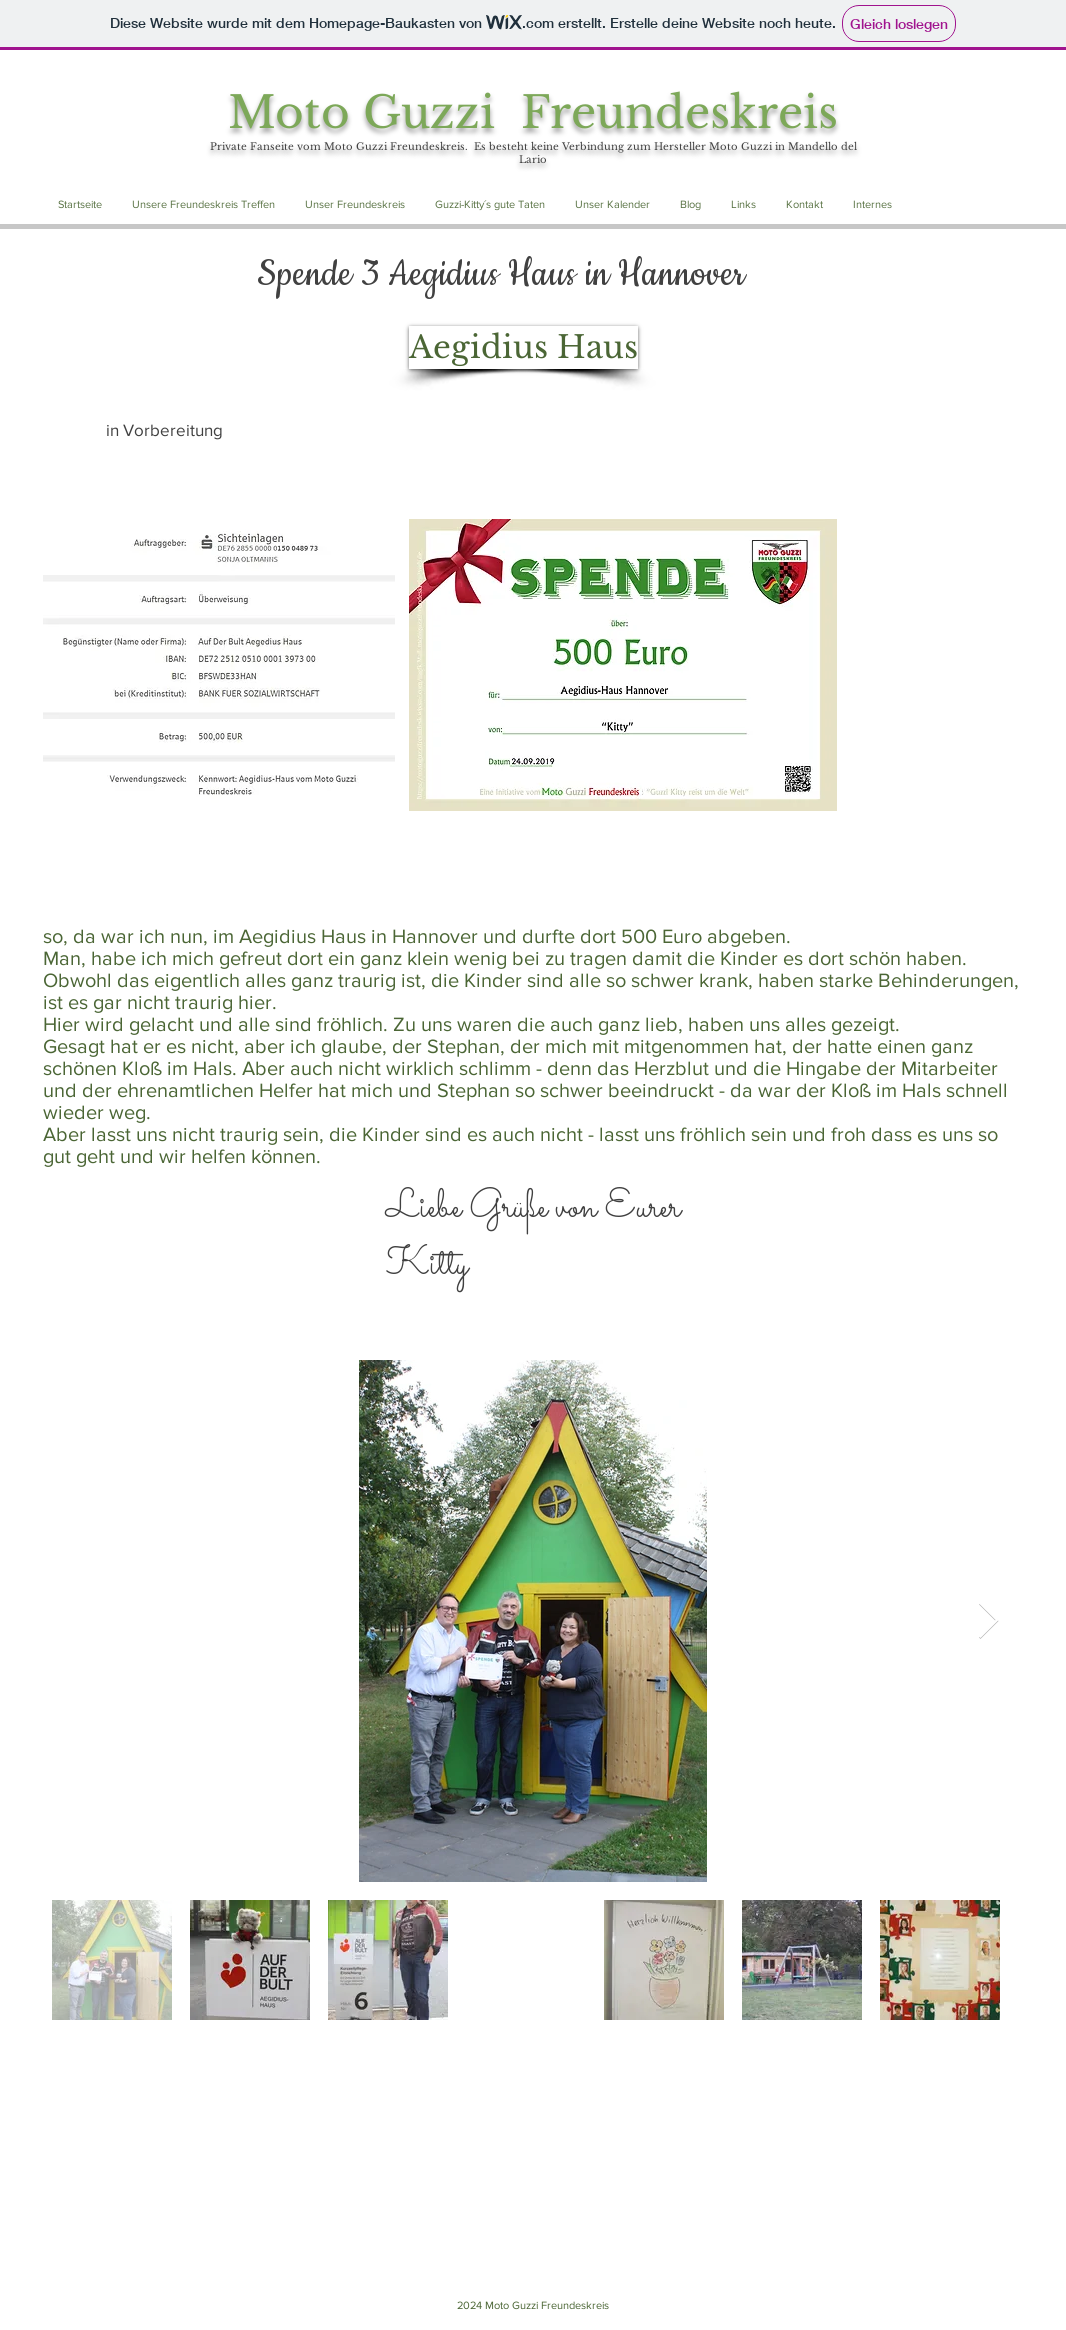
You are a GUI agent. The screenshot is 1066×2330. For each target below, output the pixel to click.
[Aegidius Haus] (523, 347)
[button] (203, 204)
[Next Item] (988, 1621)
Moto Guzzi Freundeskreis (533, 112)
